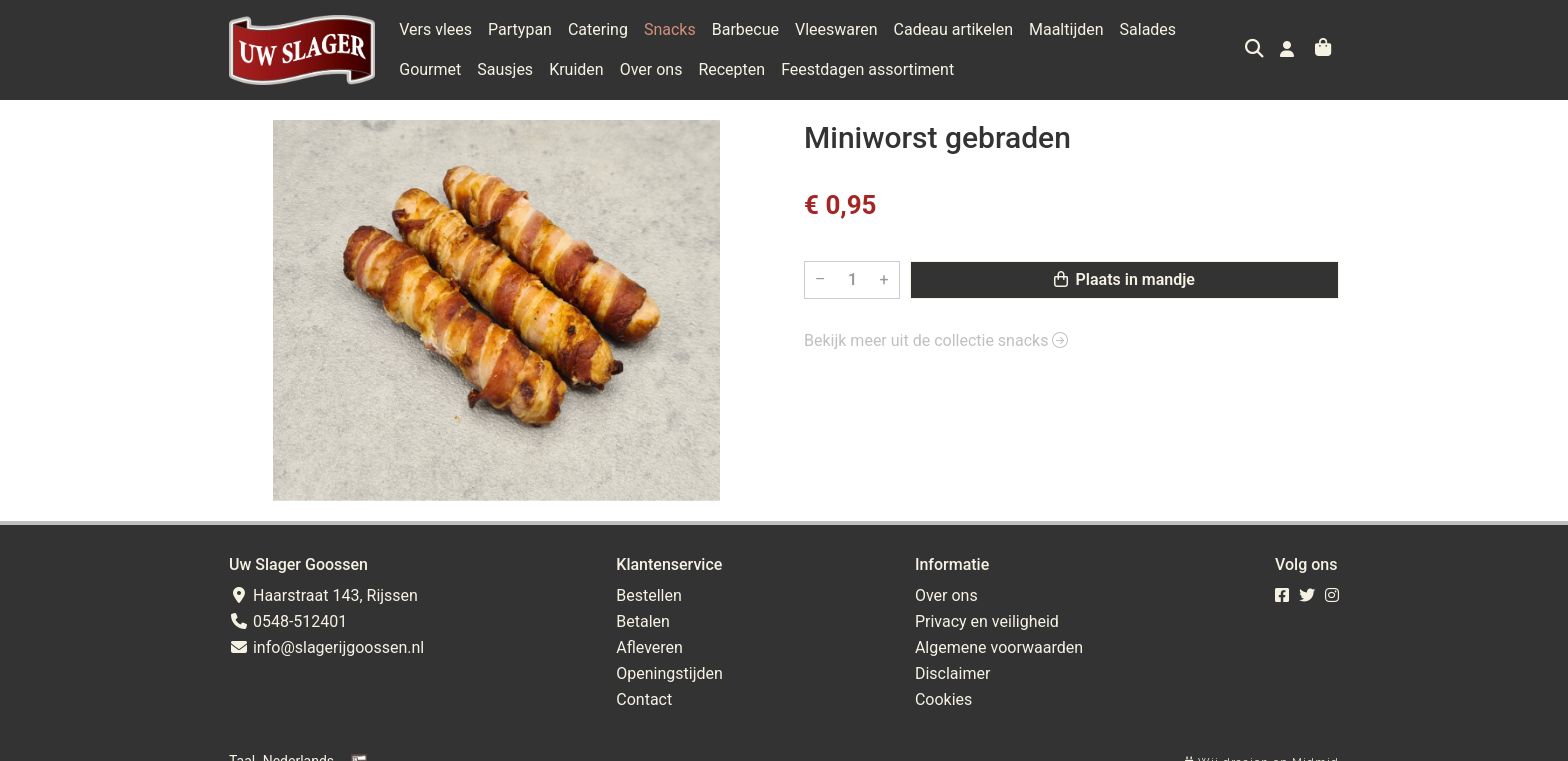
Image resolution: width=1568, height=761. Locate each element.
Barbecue (745, 29)
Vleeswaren (836, 29)
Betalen (643, 621)
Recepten (731, 69)
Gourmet (430, 69)
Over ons (651, 69)
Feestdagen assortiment (867, 69)
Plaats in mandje (1124, 279)
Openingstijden (669, 673)
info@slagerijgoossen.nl (326, 647)
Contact (644, 699)
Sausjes (505, 69)
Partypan (520, 29)
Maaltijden (1066, 29)
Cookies (943, 699)
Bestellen (649, 595)
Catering (598, 29)
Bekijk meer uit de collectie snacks (936, 340)
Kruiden (576, 69)
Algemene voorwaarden (999, 647)
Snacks (670, 29)
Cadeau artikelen (953, 29)
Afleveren (649, 647)
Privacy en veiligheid (987, 621)
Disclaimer (952, 673)
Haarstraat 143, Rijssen (323, 595)
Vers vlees (435, 29)
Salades (1148, 29)
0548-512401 (288, 621)
